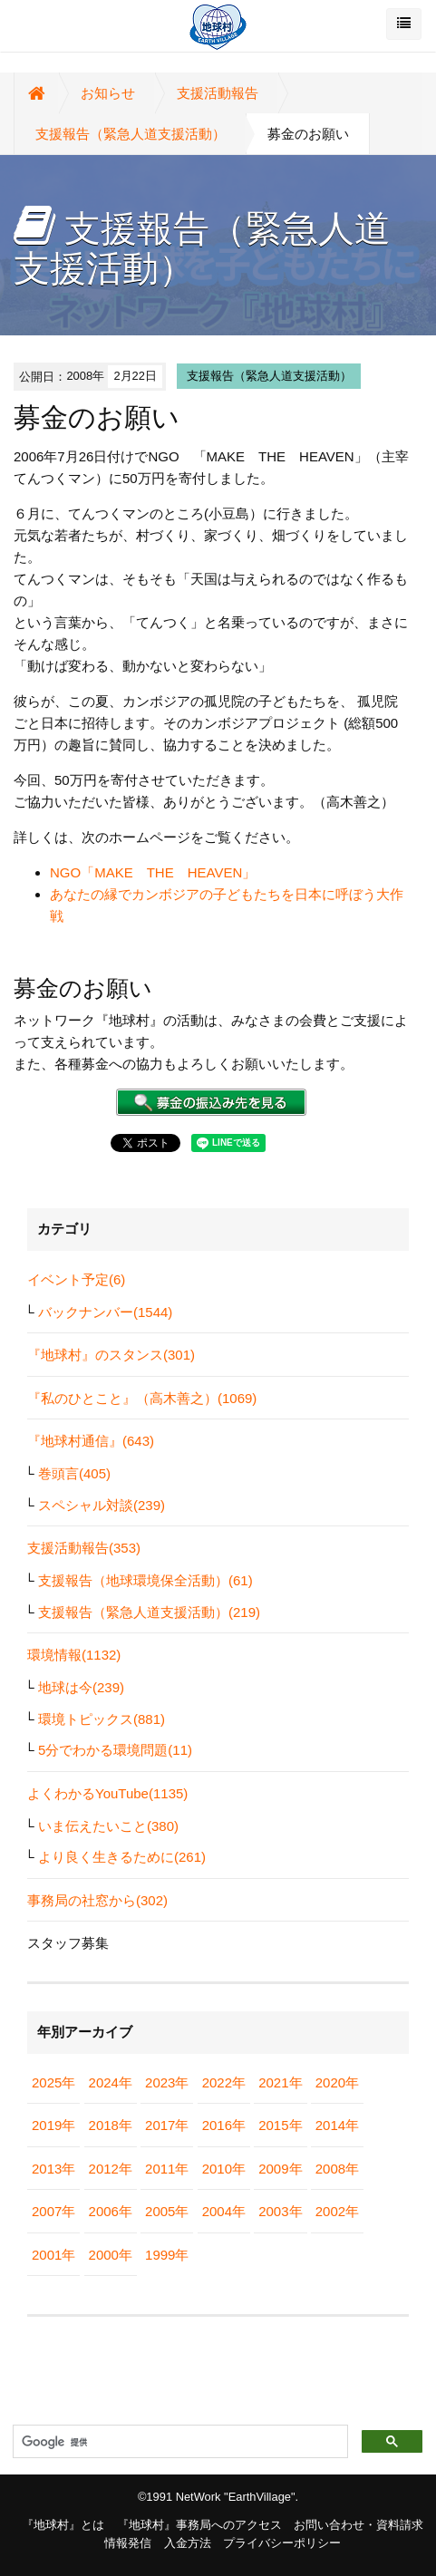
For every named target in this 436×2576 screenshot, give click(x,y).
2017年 (167, 2125)
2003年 (280, 2211)
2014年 (337, 2125)
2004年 (224, 2211)
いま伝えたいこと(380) (108, 1826)
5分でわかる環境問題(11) (115, 1750)
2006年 (110, 2211)
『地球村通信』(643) (90, 1440)
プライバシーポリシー (282, 2543)
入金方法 (187, 2543)
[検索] (178, 2442)
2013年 (53, 2168)
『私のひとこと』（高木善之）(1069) (142, 1398)
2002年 (337, 2211)
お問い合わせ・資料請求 (358, 2525)
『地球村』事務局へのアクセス (199, 2525)
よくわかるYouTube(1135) (107, 1793)
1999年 (167, 2254)
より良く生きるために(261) (122, 1856)
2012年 (110, 2168)
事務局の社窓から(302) (97, 1900)
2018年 (110, 2125)
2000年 (110, 2254)
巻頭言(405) (74, 1473)
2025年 (53, 2082)
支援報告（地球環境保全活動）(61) (145, 1580)
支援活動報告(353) (83, 1547)
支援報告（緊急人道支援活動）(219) (149, 1612)
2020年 (337, 2082)
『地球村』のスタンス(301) (111, 1354)
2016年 (224, 2125)
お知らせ (108, 93)
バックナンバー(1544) (105, 1312)
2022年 (224, 2082)
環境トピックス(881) (101, 1719)
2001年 (53, 2254)
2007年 (53, 2211)
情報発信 (127, 2543)
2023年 (167, 2082)
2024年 (110, 2082)
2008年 (337, 2168)
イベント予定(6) (76, 1279)
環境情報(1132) (74, 1654)
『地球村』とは (63, 2525)
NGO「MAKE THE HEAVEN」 (153, 872)
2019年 (53, 2125)
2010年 (224, 2168)
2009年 (280, 2168)
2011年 (167, 2168)
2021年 (280, 2082)
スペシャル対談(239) (101, 1505)
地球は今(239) (81, 1687)
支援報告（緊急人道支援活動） (130, 133)
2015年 (280, 2125)
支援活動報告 (217, 93)
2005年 (167, 2211)
